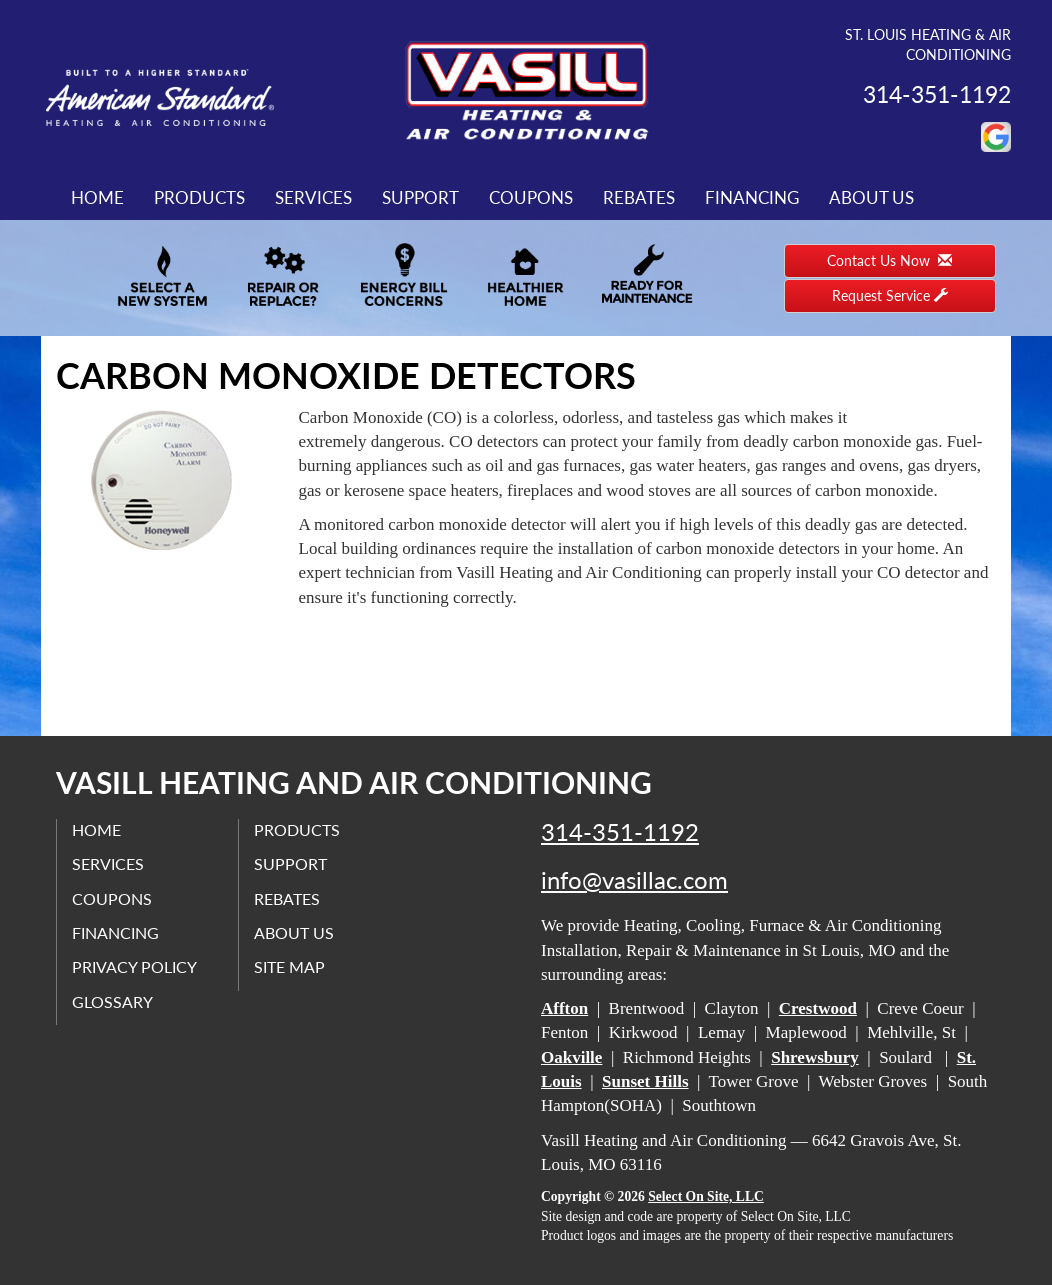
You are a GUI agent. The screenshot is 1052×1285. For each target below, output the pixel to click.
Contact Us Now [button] (889, 260)
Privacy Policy (134, 966)
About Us (871, 197)
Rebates (639, 197)
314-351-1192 (620, 832)
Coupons (531, 197)
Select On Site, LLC (706, 1196)
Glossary (112, 1001)
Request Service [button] (890, 295)
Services (313, 197)
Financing (752, 197)
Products (199, 197)
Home (97, 197)
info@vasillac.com (634, 880)
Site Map (289, 966)
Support (420, 197)
